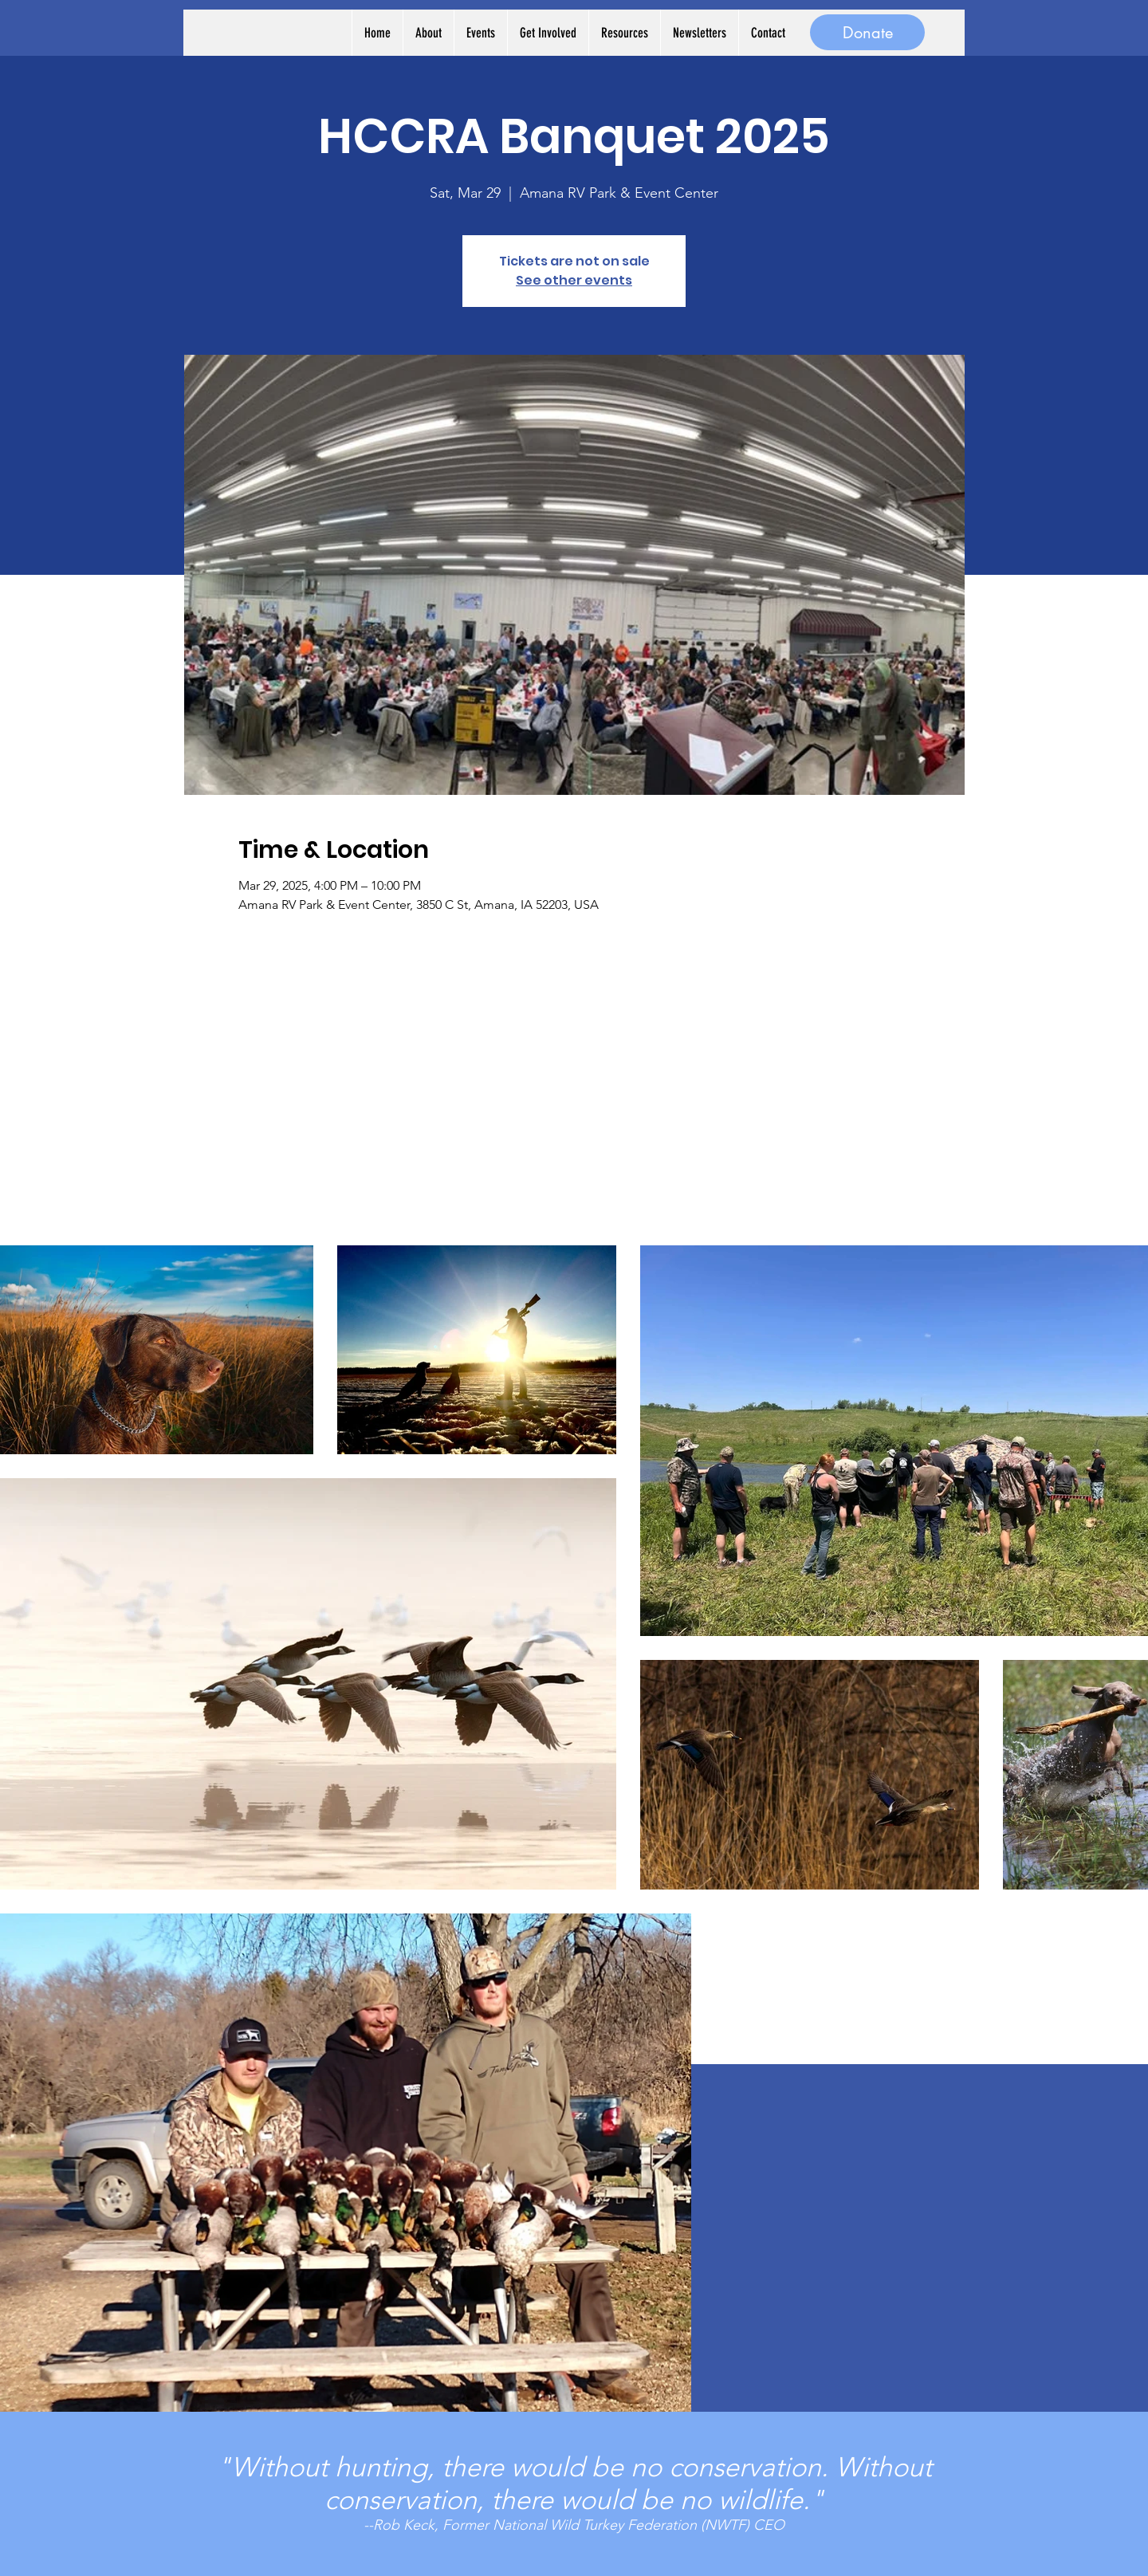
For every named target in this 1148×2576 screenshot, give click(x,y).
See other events (574, 280)
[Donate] (867, 32)
